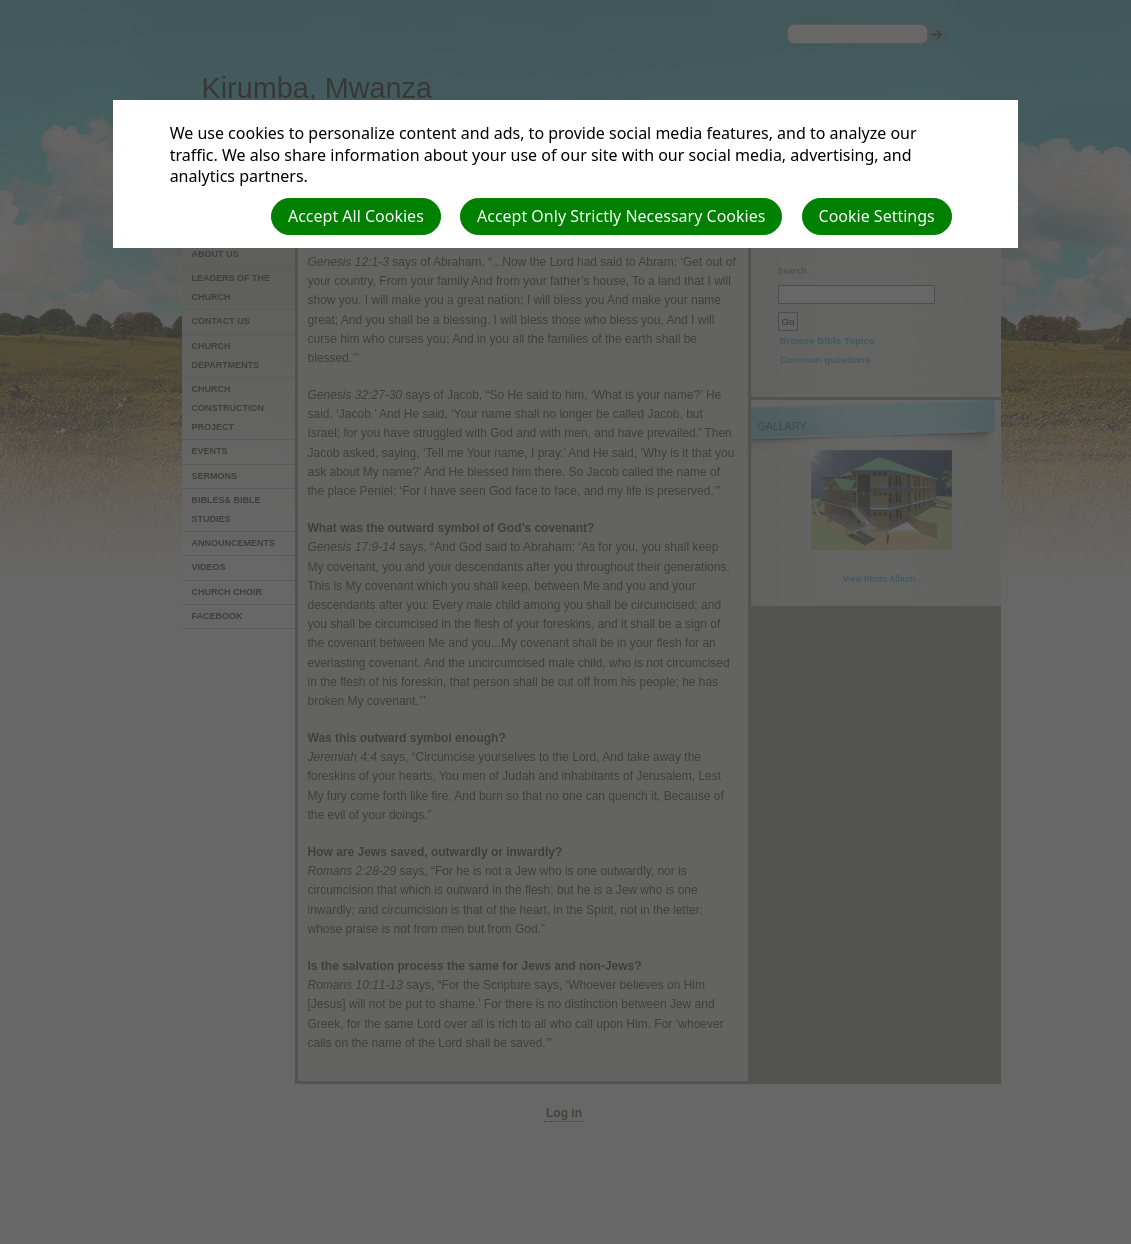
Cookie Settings (877, 216)
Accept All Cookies (356, 216)
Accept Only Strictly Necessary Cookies (621, 216)
